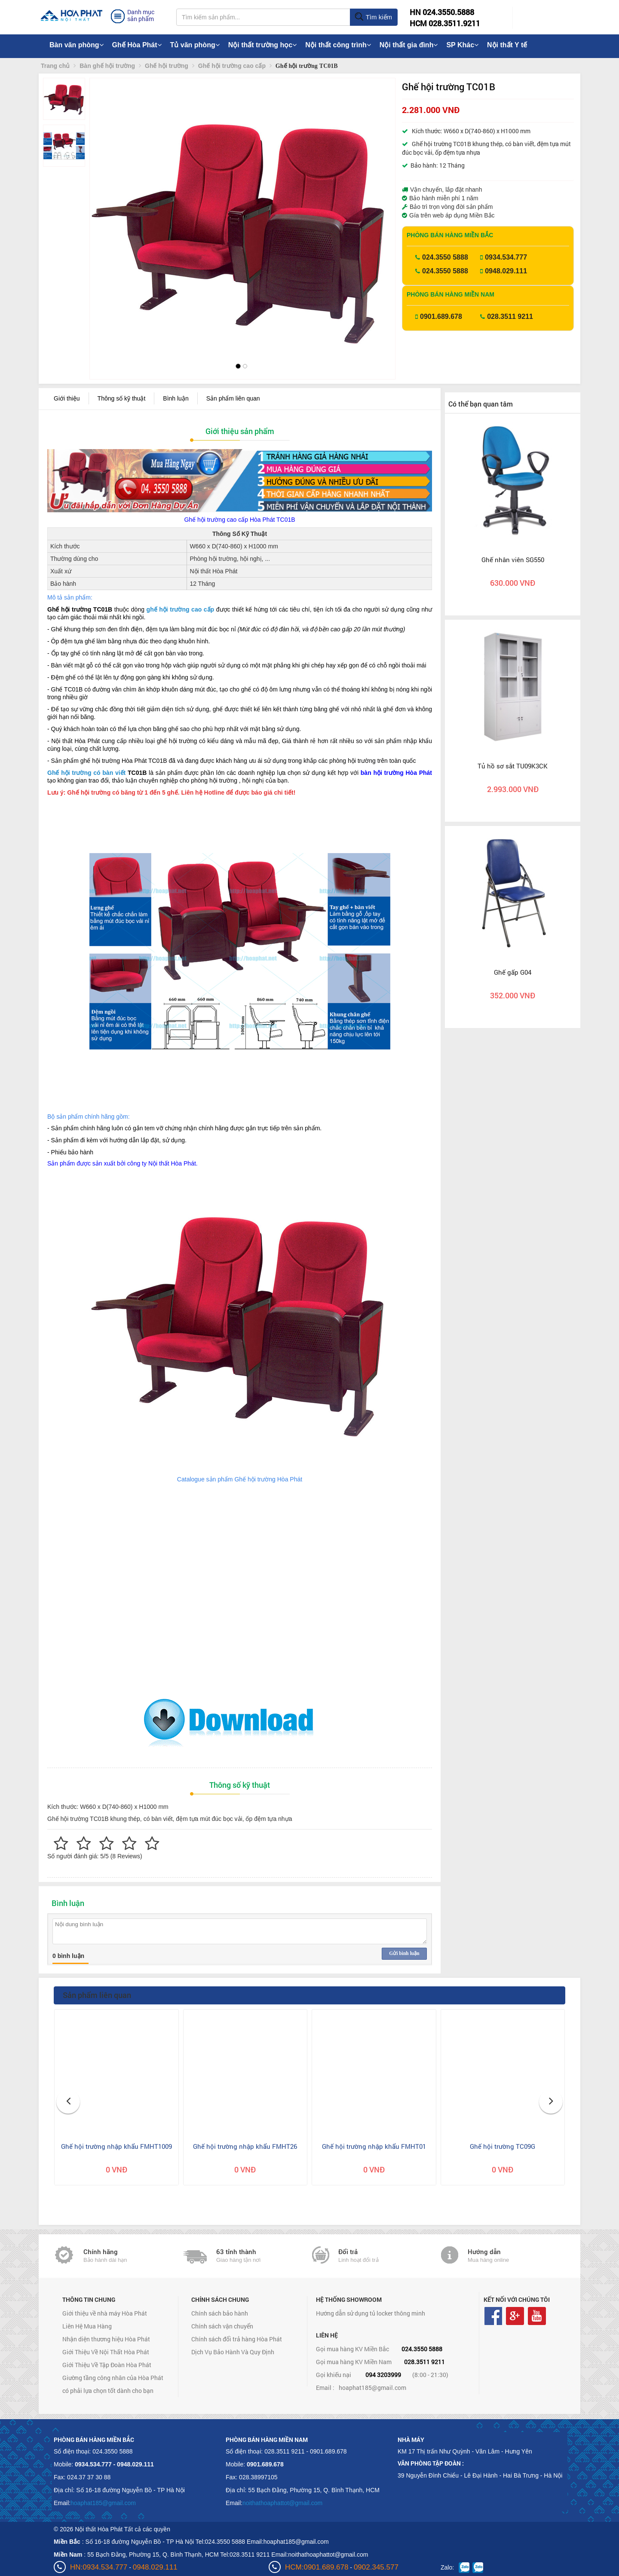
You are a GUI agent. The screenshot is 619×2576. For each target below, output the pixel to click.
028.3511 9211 (510, 316)
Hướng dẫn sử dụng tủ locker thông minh (370, 2313)
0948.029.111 (506, 271)
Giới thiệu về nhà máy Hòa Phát (104, 2313)
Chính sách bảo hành (219, 2313)
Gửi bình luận (404, 1953)
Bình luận (175, 398)
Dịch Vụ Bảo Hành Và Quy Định (232, 2352)
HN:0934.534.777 (98, 2567)
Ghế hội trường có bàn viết (86, 772)
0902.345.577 (376, 2567)
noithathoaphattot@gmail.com (282, 2503)
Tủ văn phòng (195, 45)
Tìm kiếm (373, 17)
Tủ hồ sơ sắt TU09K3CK (513, 766)
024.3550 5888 (445, 257)
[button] (103, 210)
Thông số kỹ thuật (122, 398)
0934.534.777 (506, 257)
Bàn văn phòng (76, 45)
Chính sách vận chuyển (222, 2326)
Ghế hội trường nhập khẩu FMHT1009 (116, 2146)
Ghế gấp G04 (512, 972)
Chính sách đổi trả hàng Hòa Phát (236, 2339)
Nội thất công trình (338, 45)
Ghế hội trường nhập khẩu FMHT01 (374, 2146)
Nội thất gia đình (409, 45)
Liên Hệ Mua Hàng (87, 2326)
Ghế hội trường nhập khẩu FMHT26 (245, 2146)
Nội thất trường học (262, 45)
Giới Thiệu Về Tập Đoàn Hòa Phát (106, 2365)
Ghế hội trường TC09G (502, 2146)
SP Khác (462, 45)
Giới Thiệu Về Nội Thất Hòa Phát (105, 2352)
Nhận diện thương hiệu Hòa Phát (106, 2339)
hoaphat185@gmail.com (372, 2387)
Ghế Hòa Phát (137, 45)
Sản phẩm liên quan (233, 398)
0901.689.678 (441, 316)
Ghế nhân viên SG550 (512, 559)
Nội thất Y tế (507, 45)
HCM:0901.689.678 (316, 2567)
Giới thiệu (67, 398)
